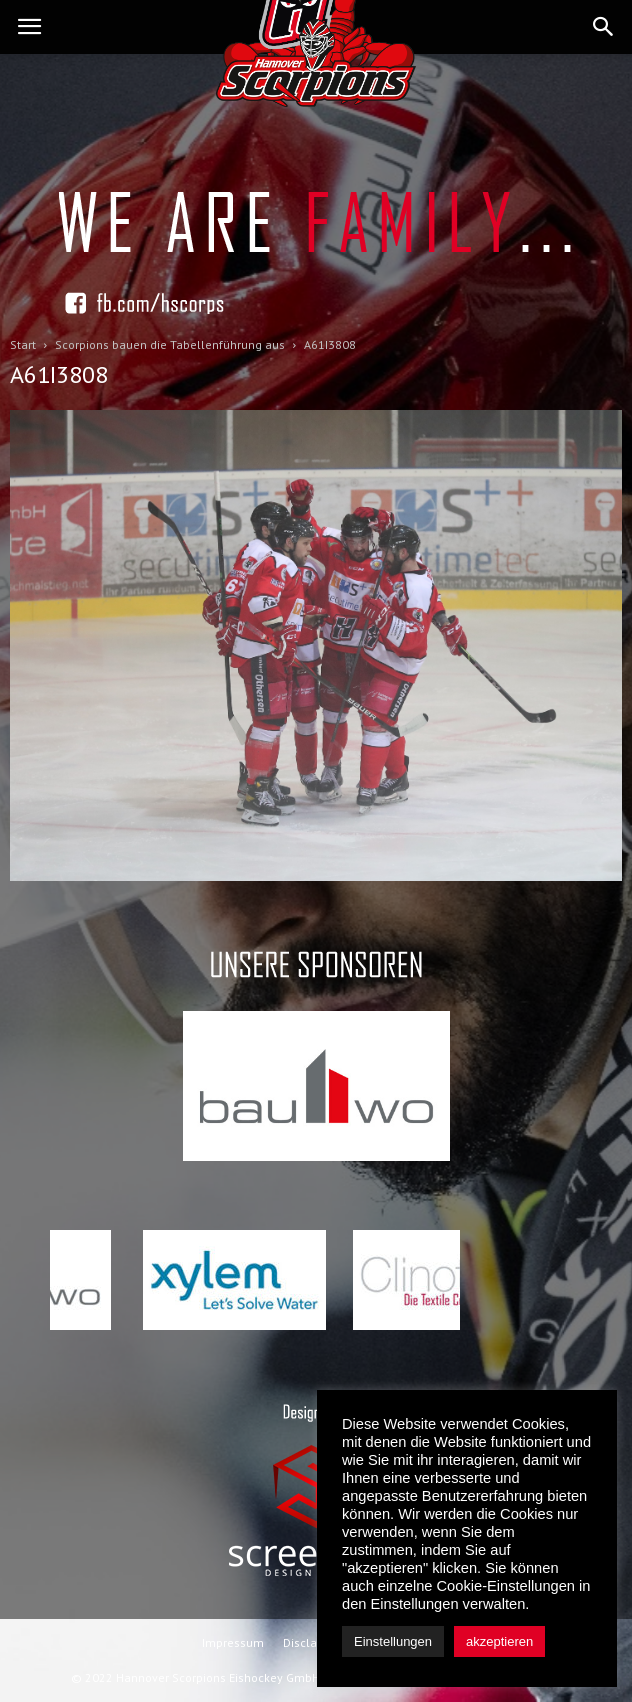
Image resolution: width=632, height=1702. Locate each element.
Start (23, 344)
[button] (604, 27)
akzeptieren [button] (499, 1641)
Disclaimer (312, 1642)
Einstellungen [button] (393, 1641)
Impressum (233, 1642)
